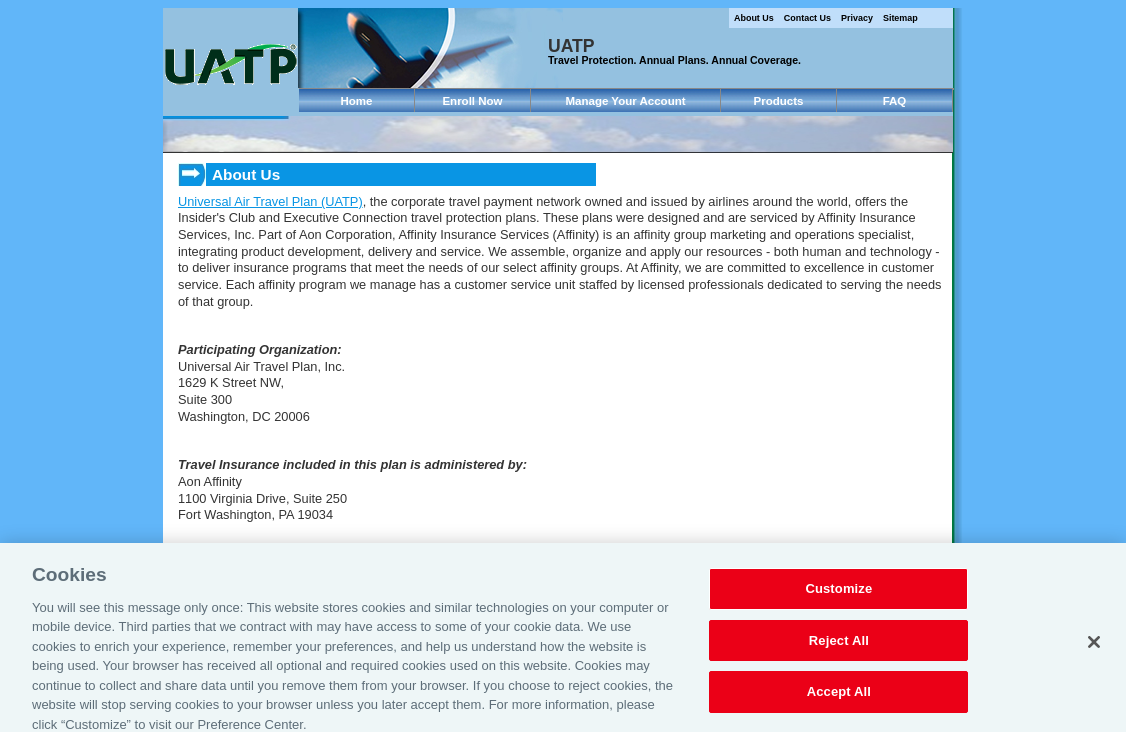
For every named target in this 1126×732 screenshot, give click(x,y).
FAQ (895, 101)
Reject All (839, 648)
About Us (754, 18)
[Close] (1094, 650)
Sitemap (900, 18)
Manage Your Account (625, 101)
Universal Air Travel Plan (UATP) (270, 201)
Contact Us (807, 18)
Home (357, 101)
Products (779, 101)
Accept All (839, 700)
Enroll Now (472, 101)
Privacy (857, 18)
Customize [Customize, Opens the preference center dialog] (838, 597)
